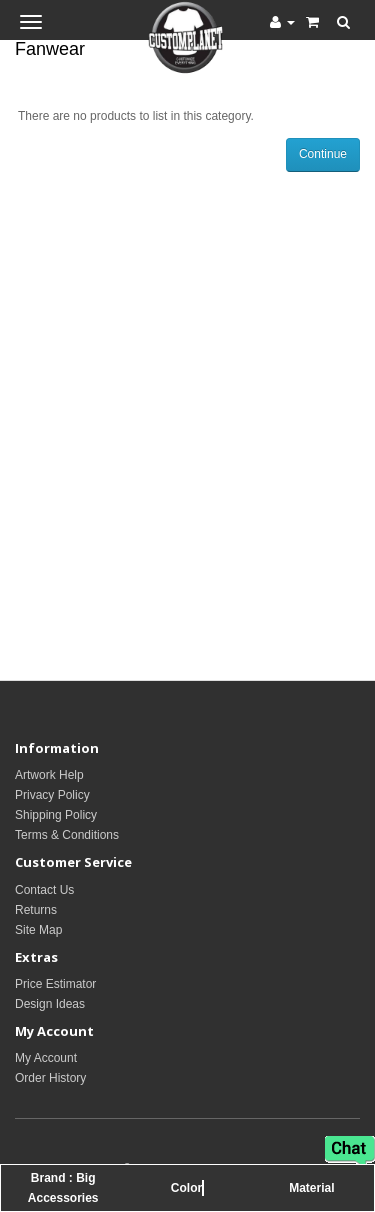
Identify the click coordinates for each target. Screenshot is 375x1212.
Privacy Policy (52, 795)
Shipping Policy (56, 815)
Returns (36, 910)
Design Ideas (50, 1004)
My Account (46, 1058)
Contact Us (44, 890)
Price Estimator (55, 984)
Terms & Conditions (67, 835)
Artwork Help (49, 775)
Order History (50, 1078)
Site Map (38, 930)
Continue (323, 154)
